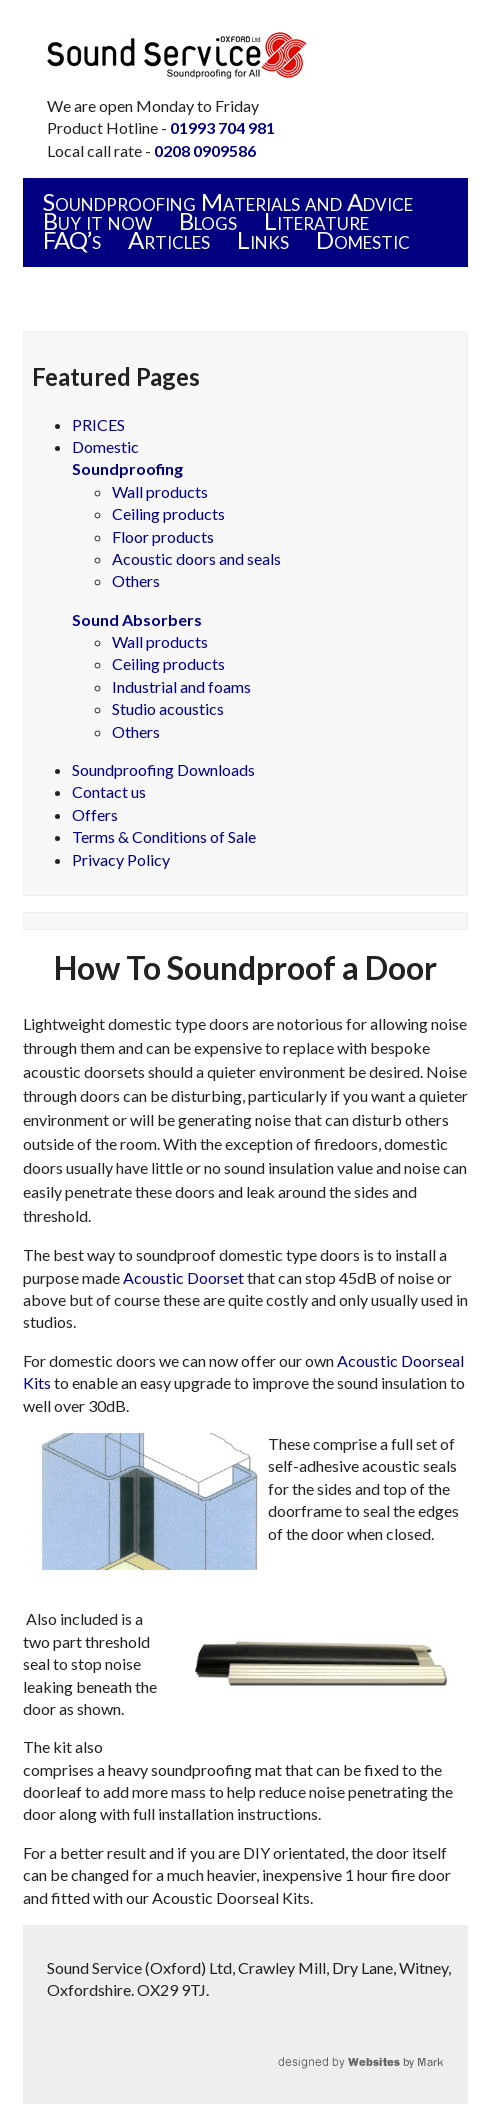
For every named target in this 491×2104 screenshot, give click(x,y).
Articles (169, 239)
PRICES (98, 424)
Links (263, 239)
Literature (316, 220)
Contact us (109, 791)
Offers (95, 814)
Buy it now (97, 220)
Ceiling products (168, 513)
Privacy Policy (121, 859)
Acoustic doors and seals (196, 558)
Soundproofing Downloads (163, 769)
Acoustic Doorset (183, 1277)
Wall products (160, 491)
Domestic (363, 239)
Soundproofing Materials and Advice (228, 201)
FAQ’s (72, 239)
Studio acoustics (168, 708)
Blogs (208, 220)
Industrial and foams (181, 686)
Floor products (163, 536)
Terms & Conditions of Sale (164, 836)
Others (136, 580)
